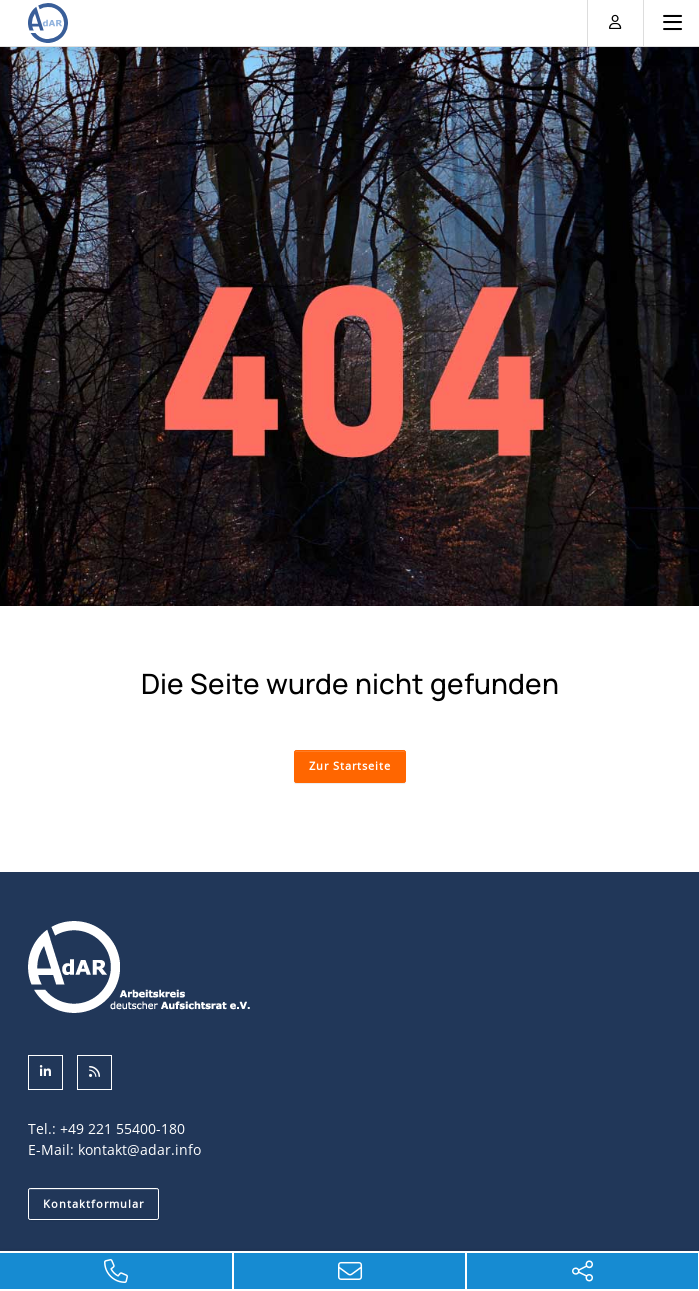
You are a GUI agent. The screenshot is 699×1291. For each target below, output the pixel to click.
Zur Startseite (350, 765)
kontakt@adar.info (139, 1149)
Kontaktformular (93, 1203)
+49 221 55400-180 (122, 1128)
